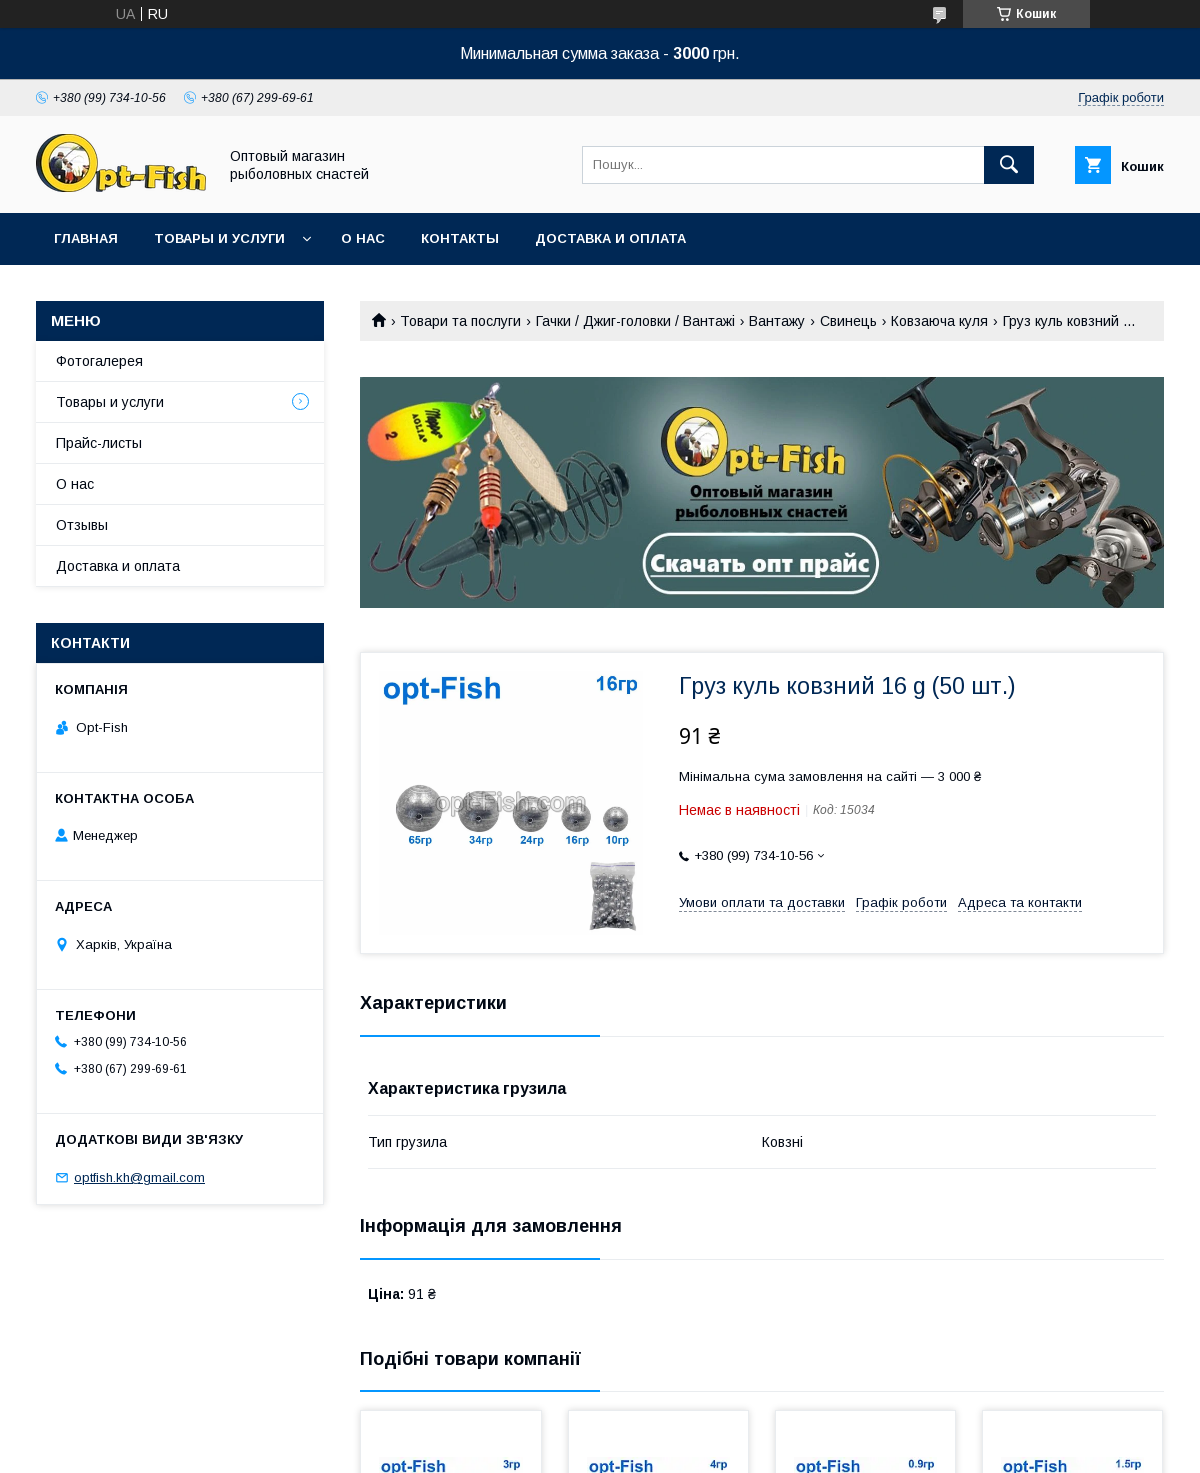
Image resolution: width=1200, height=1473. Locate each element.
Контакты (460, 238)
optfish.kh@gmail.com (139, 1177)
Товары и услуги (219, 238)
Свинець (848, 321)
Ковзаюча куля (939, 321)
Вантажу (777, 321)
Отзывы (82, 525)
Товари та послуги (460, 321)
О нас (363, 238)
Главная (86, 238)
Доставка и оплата (610, 238)
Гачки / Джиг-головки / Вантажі (635, 321)
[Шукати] (1009, 165)
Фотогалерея (99, 361)
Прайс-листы (99, 443)
